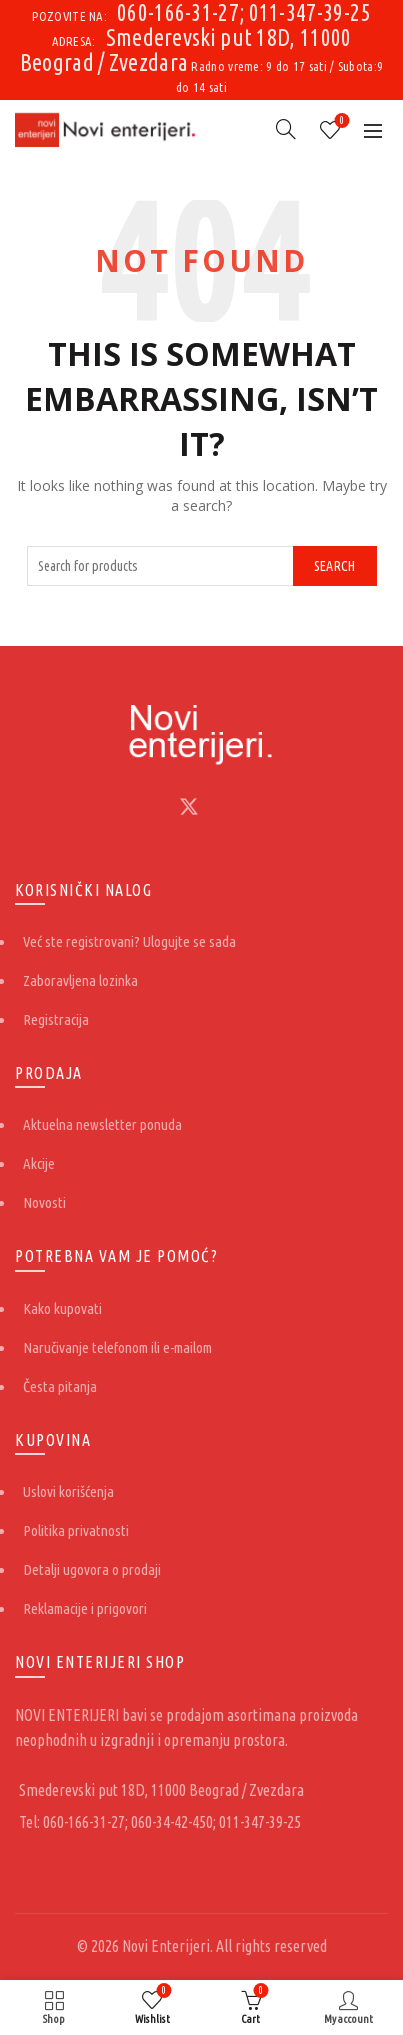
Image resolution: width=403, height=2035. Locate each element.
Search (335, 566)
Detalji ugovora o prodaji (92, 1569)
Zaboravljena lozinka (80, 980)
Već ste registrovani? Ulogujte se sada (129, 941)
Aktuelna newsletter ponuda (102, 1124)
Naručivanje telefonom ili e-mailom (117, 1347)
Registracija (56, 1019)
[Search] (286, 129)
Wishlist (340, 121)
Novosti (44, 1202)
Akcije (39, 1163)
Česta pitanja (60, 1386)
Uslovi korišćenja (68, 1491)
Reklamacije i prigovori (85, 1608)
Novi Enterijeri (166, 1946)
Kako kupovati (62, 1308)
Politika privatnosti (76, 1530)
